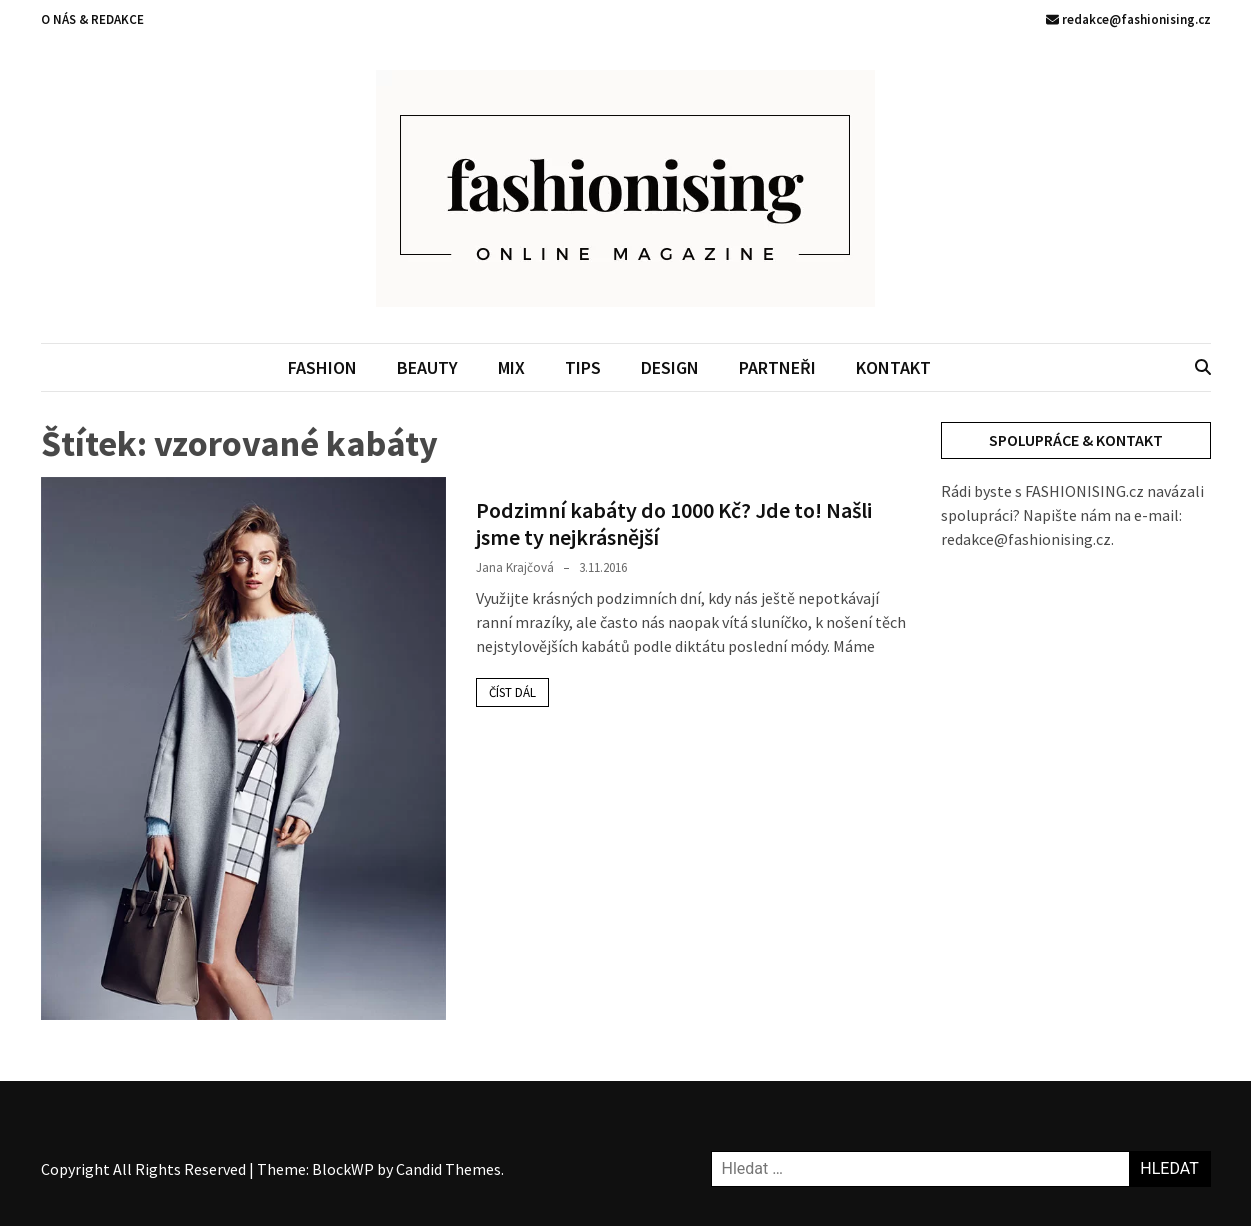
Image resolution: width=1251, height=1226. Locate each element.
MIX (511, 367)
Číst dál (512, 692)
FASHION (322, 367)
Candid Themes (448, 1169)
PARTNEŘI (777, 367)
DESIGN (670, 367)
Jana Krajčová (515, 567)
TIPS (583, 367)
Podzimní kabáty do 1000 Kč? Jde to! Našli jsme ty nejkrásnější (674, 523)
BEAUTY (427, 367)
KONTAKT (893, 367)
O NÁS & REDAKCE (92, 19)
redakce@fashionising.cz (1128, 19)
